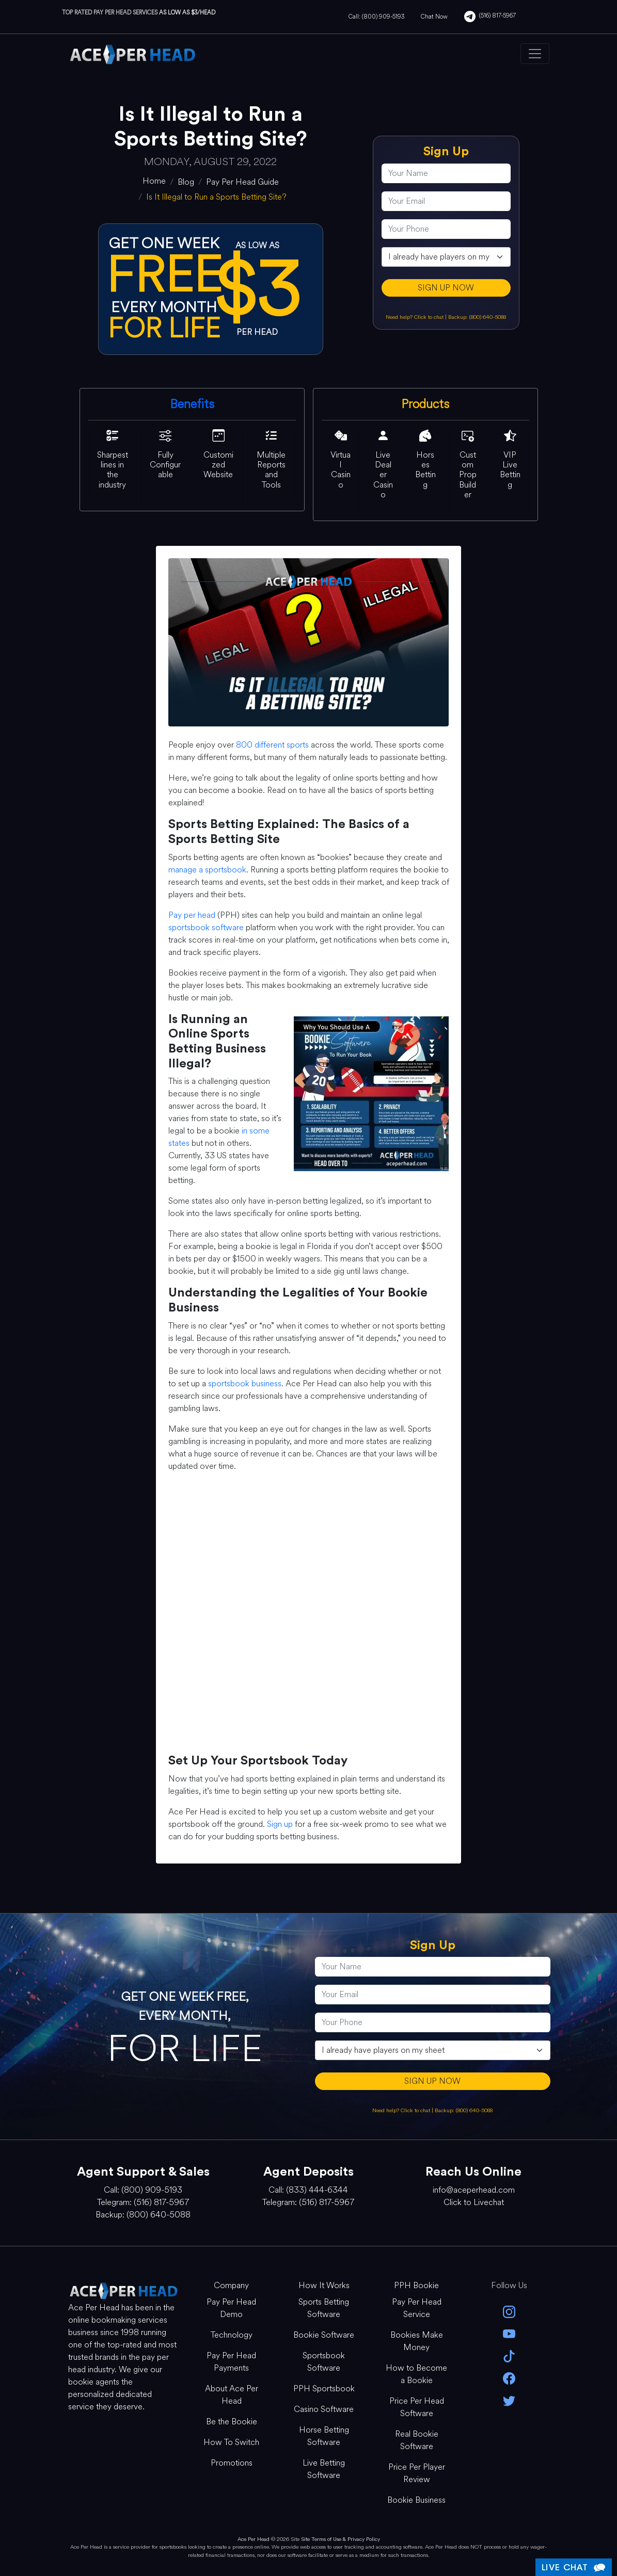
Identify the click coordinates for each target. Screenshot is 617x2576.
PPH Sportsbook (324, 2388)
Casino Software (324, 2409)
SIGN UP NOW (446, 288)
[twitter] (509, 2400)
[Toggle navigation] (534, 53)
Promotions (231, 2463)
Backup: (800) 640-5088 (477, 317)
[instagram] (509, 2311)
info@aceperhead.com (474, 2190)
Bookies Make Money (416, 2341)
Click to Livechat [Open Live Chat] (474, 2202)
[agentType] (446, 257)
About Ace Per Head (231, 2395)
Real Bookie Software (416, 2440)
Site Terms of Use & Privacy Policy (340, 2539)
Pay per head (191, 915)
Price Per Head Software (416, 2407)
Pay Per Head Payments (231, 2362)
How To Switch (231, 2442)
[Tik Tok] (509, 2355)
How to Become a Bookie (416, 2374)
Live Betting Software (324, 2469)
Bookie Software (323, 2335)
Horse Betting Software (324, 2436)
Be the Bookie (231, 2421)
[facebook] (509, 2378)
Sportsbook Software (324, 2362)
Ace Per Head (254, 2539)
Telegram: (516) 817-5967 (143, 2202)
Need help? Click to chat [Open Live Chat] (415, 317)
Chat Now (434, 16)
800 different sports (272, 745)
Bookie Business (416, 2500)
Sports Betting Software (323, 2308)
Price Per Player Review (416, 2473)
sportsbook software (206, 927)
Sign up (280, 1824)
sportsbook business (244, 1383)
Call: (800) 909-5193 (376, 16)
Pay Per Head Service (416, 2308)
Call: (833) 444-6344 (308, 2190)
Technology (231, 2335)
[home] (154, 181)
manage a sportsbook (207, 870)
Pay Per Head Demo (231, 2308)
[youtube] (509, 2333)
